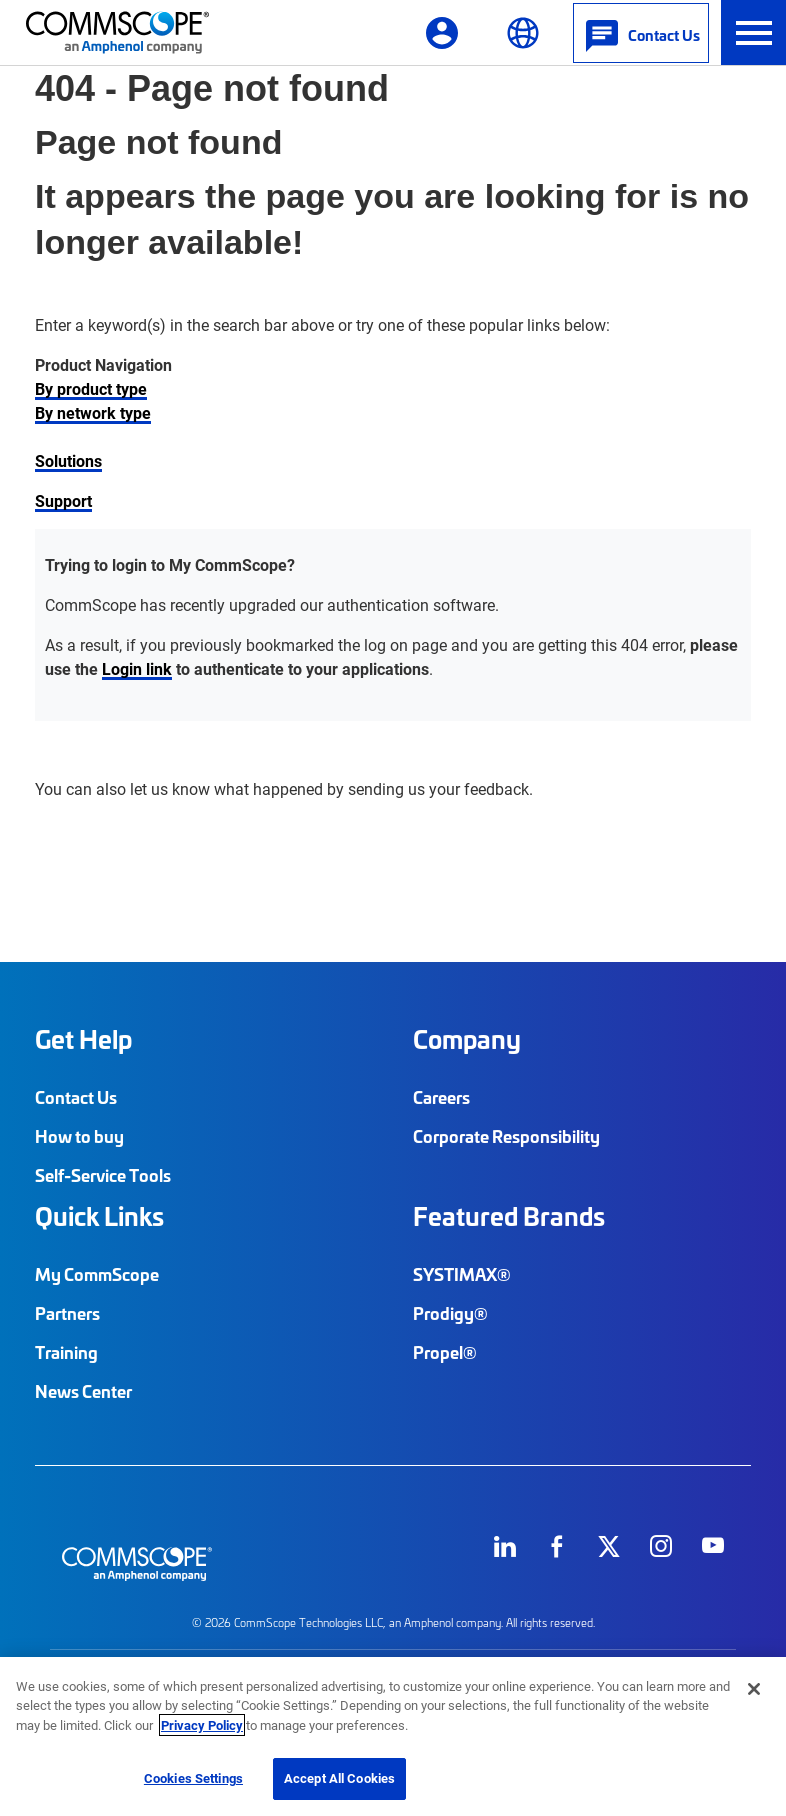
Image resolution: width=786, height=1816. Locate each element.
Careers (441, 1097)
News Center (83, 1391)
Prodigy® (450, 1313)
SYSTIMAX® (462, 1274)
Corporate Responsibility (506, 1136)
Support (63, 500)
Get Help (83, 1039)
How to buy (79, 1136)
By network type (93, 412)
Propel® (445, 1352)
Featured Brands (509, 1216)
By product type (91, 388)
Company (467, 1039)
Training (66, 1352)
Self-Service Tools (103, 1175)
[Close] (754, 1689)
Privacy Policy (202, 1725)
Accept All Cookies (339, 1778)
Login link (137, 668)
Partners (67, 1313)
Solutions (68, 460)
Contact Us (76, 1097)
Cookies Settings (193, 1778)
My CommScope (97, 1274)
